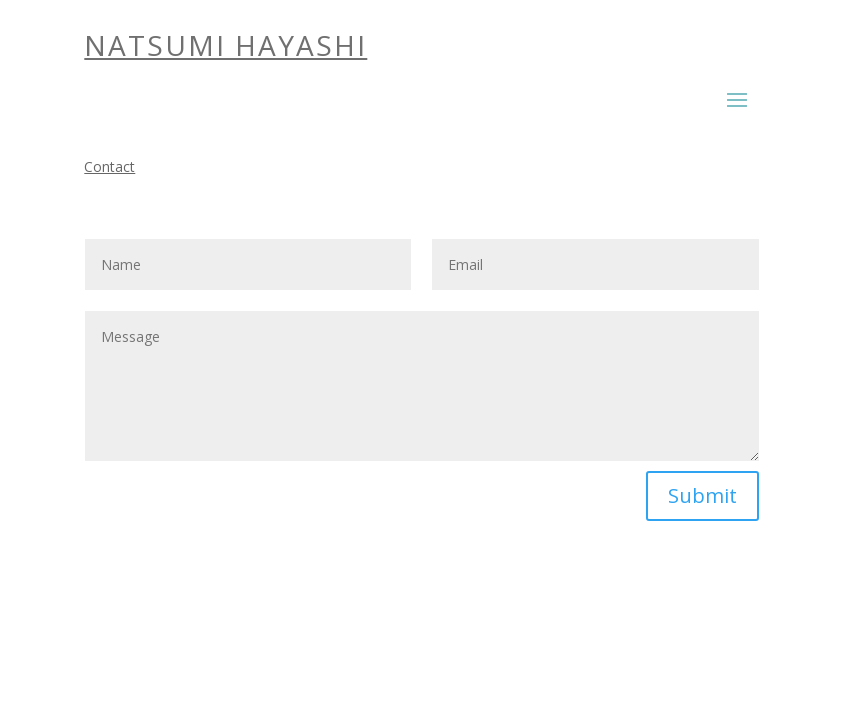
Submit (702, 495)
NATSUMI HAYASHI (225, 45)
